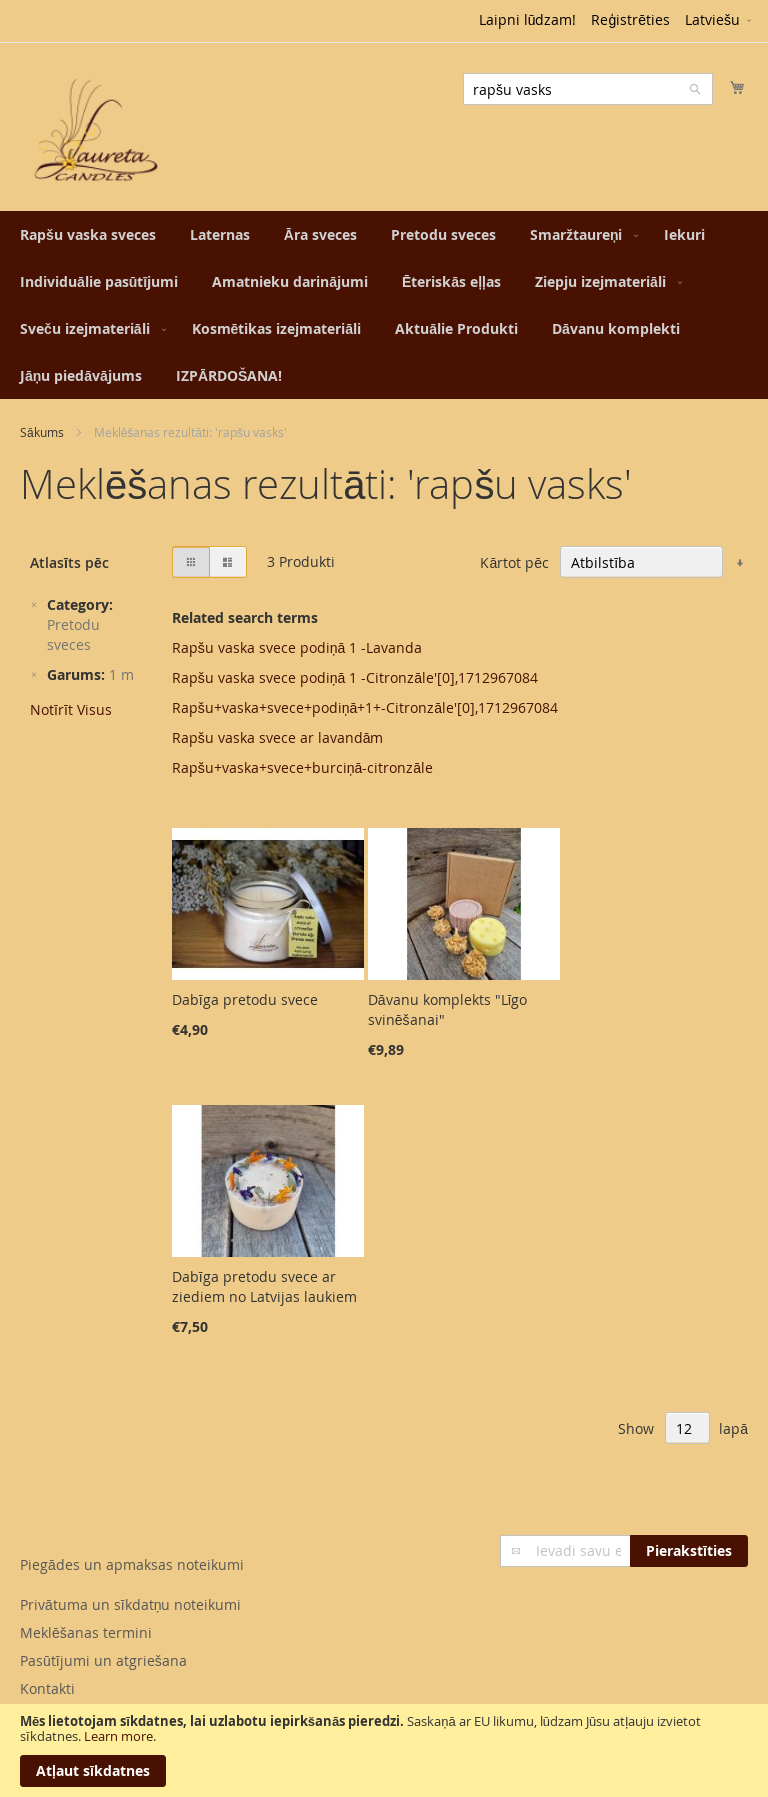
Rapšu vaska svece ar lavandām (278, 737)
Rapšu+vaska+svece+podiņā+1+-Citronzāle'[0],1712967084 (365, 707)
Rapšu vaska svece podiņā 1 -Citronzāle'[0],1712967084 (355, 677)
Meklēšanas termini (86, 1632)
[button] (719, 21)
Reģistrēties (630, 19)
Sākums (42, 432)
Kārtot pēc (514, 562)
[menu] (384, 305)
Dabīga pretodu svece (245, 999)
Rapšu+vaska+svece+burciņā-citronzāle (302, 767)
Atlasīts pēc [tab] (69, 562)
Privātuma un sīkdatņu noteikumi (130, 1604)
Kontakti (47, 1688)
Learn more (118, 1736)
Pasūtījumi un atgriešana (103, 1660)
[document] (384, 1750)
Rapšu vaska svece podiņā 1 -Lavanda (297, 647)
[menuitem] (88, 234)
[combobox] (588, 89)
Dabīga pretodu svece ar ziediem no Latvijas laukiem (264, 1286)
